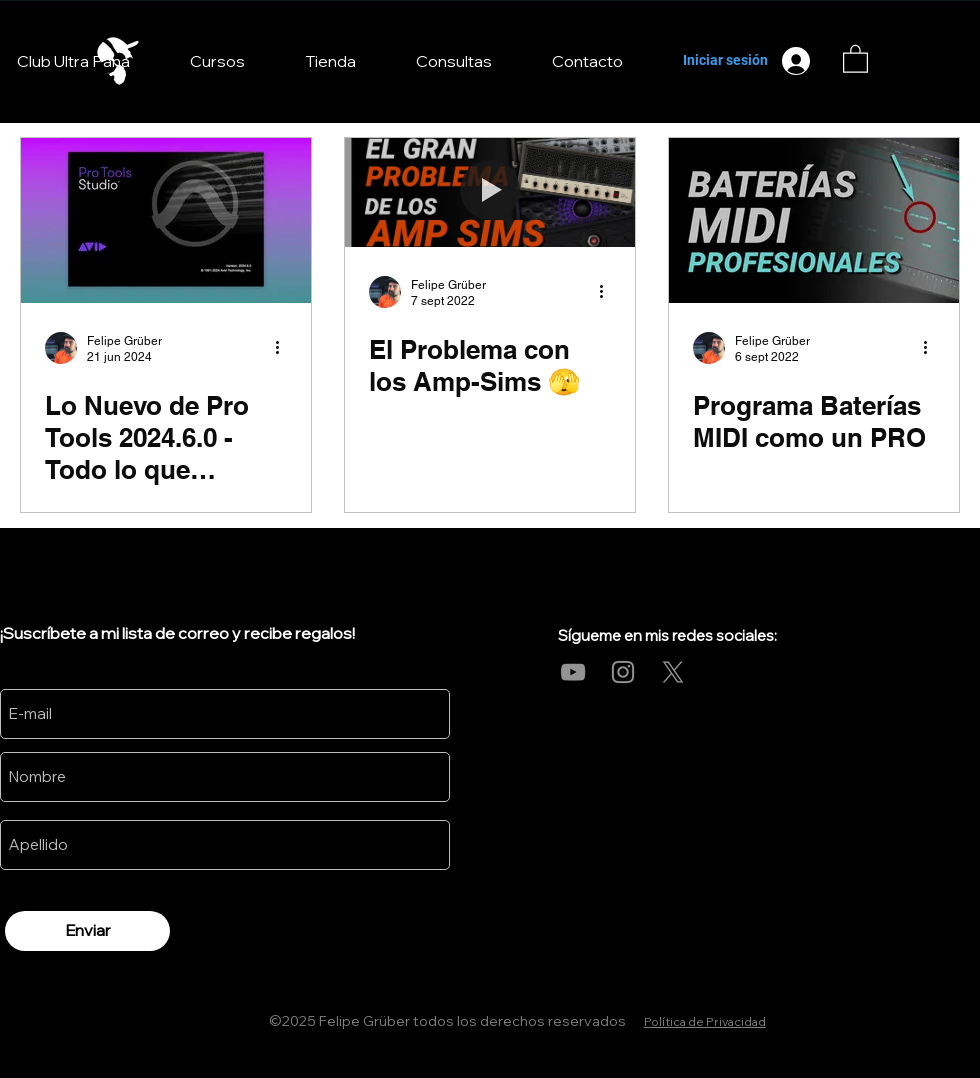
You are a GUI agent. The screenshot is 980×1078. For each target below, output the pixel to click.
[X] (673, 672)
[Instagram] (623, 672)
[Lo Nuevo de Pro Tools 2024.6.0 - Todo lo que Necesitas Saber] (166, 220)
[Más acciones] (284, 348)
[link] (855, 58)
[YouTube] (573, 672)
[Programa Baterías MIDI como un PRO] (814, 220)
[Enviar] (87, 931)
